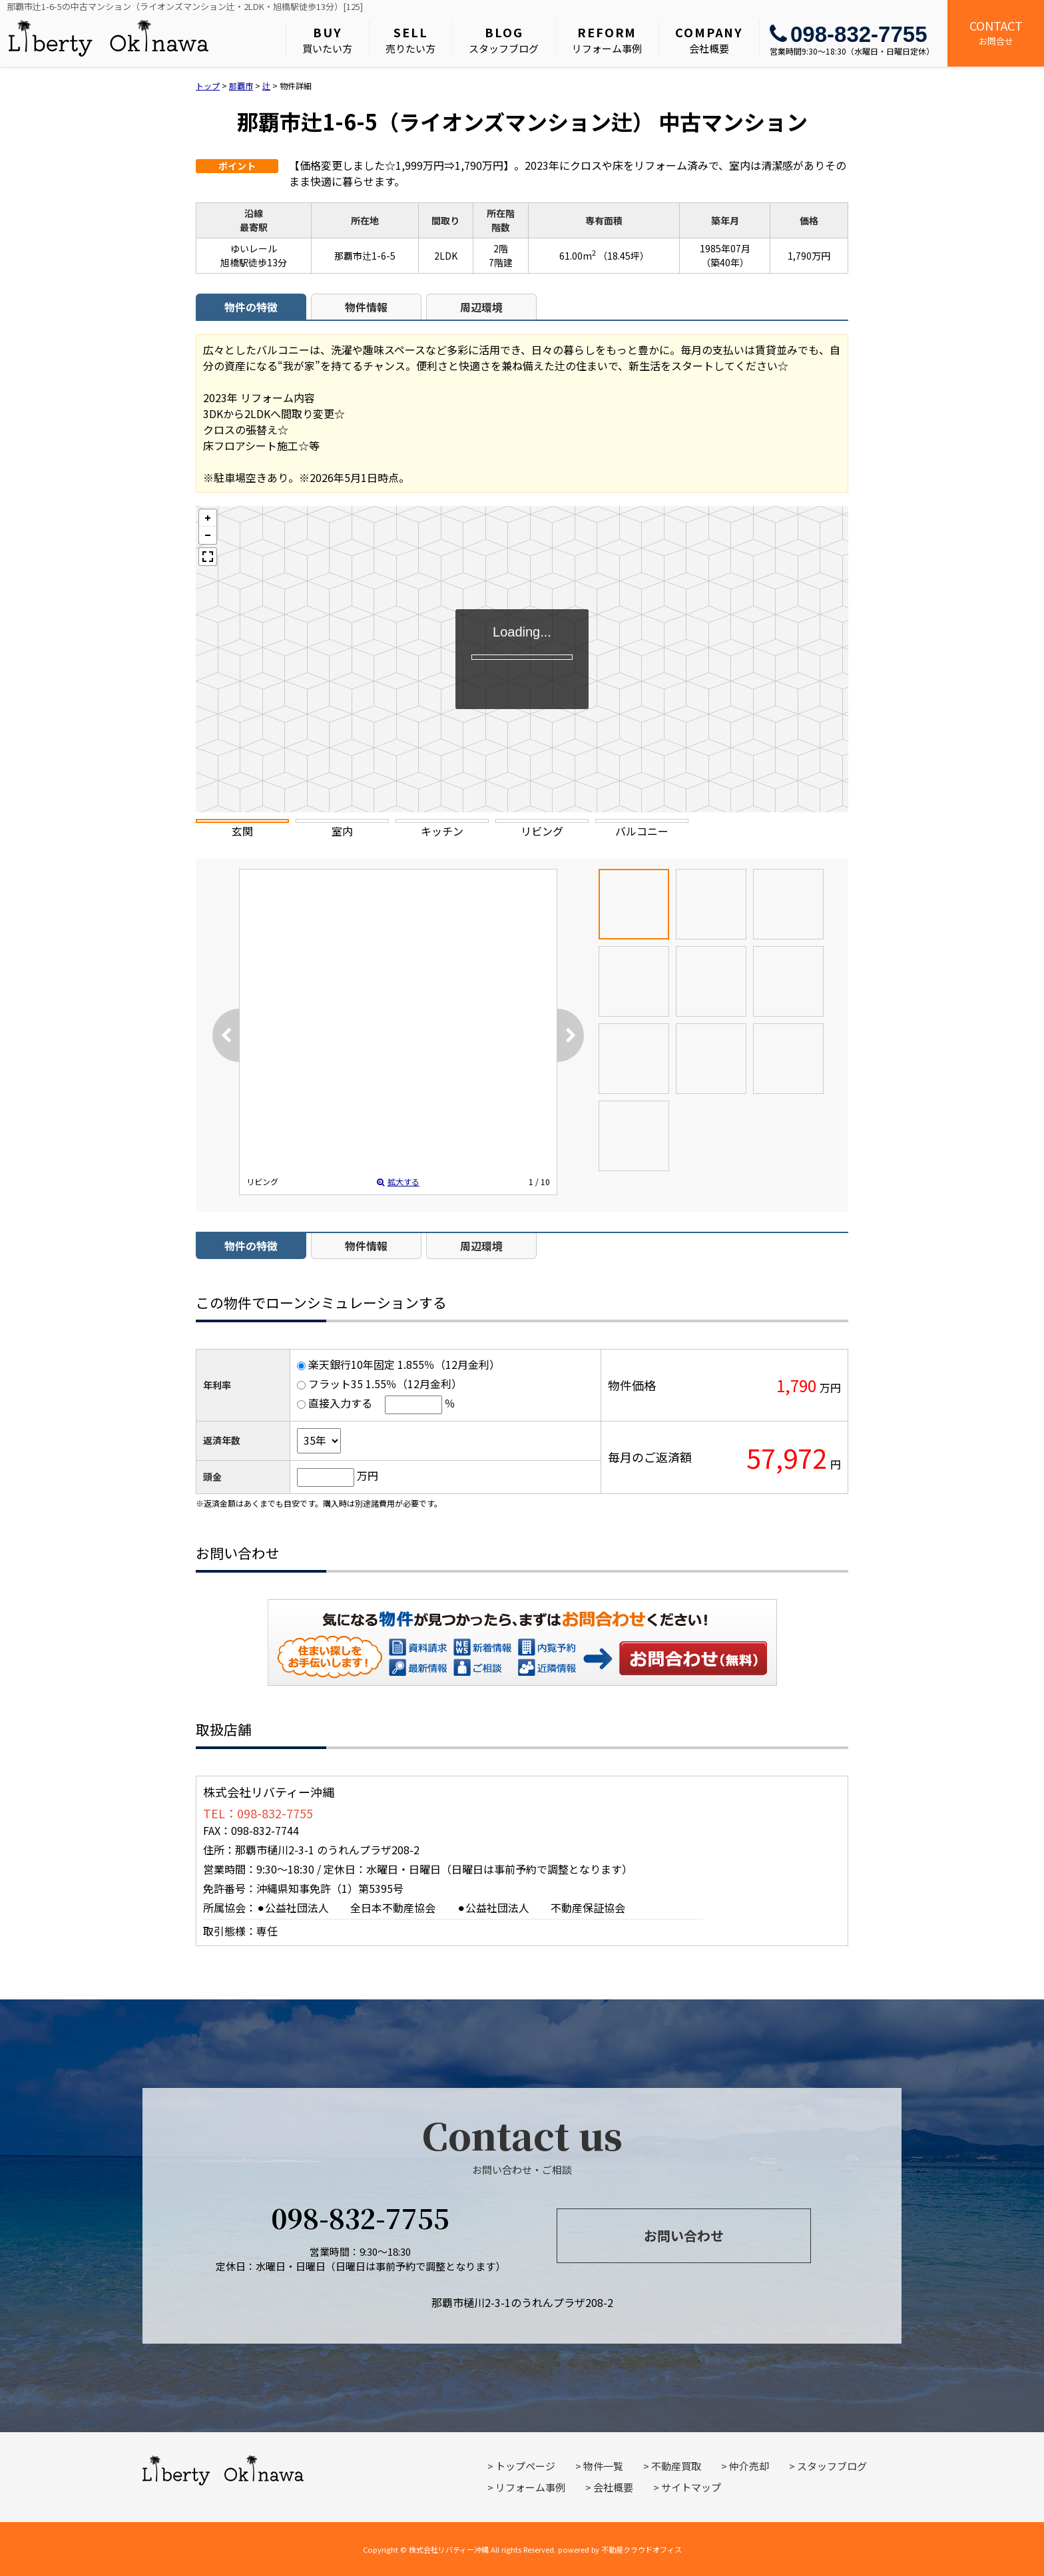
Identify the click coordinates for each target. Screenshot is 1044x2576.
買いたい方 (327, 39)
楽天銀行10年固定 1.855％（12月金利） (404, 1364)
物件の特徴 (251, 307)
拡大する (398, 1181)
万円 (367, 1475)
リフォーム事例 (607, 39)
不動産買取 (676, 2466)
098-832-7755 (848, 34)
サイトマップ (691, 2487)
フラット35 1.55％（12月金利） (385, 1384)
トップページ (525, 2466)
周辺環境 (481, 307)
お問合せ (996, 32)
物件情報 (366, 307)
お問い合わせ (694, 1657)
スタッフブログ (504, 39)
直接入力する (340, 1403)
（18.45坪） (623, 255)
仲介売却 (749, 2466)
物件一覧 (603, 2466)
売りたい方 (410, 39)
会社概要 (709, 39)
